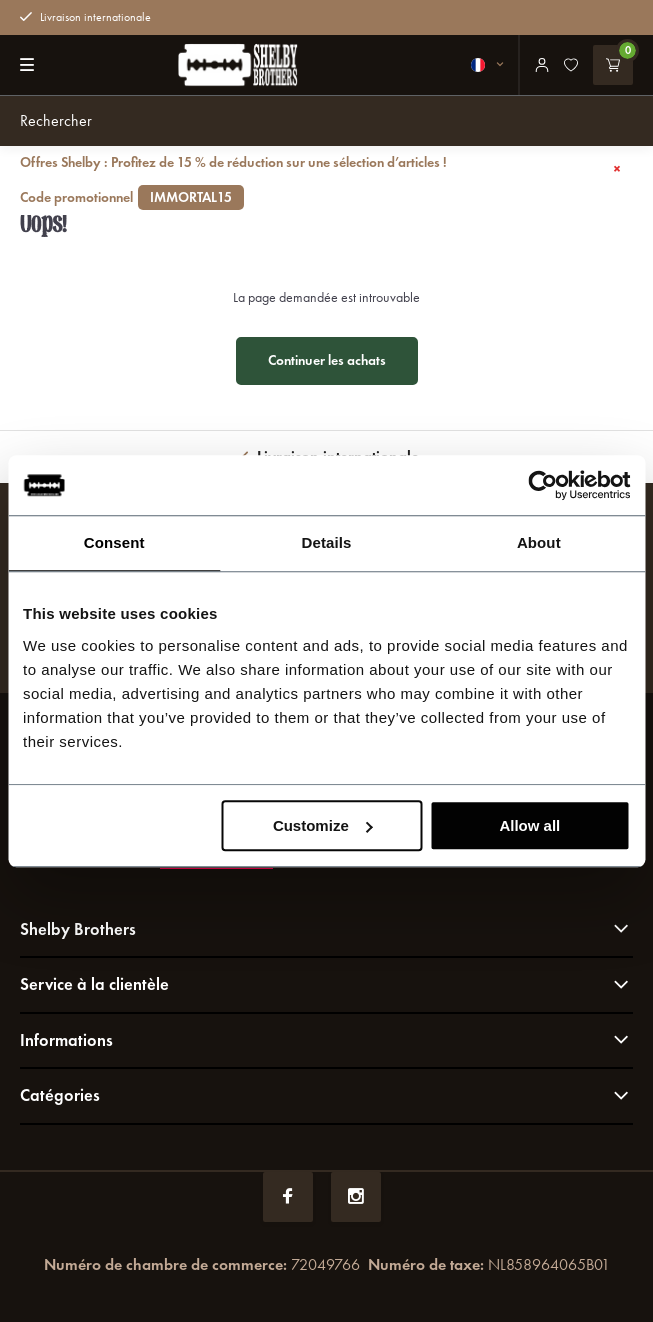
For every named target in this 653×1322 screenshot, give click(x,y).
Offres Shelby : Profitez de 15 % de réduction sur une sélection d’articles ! (303, 180)
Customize (323, 825)
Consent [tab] (114, 542)
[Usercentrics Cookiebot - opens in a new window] (542, 485)
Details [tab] (327, 542)
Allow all (529, 825)
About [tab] (539, 542)
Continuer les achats (327, 360)
